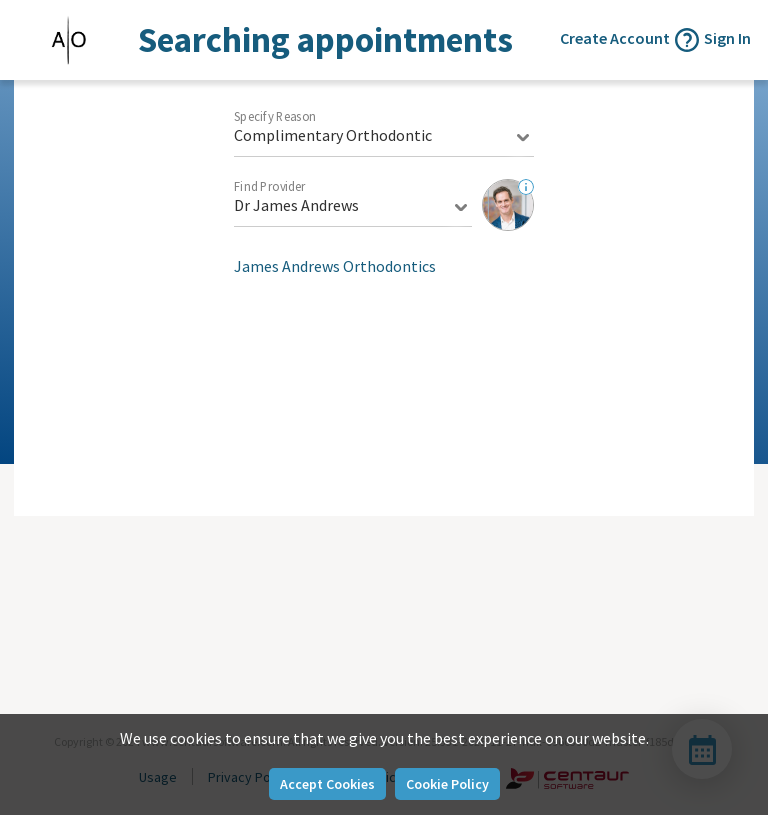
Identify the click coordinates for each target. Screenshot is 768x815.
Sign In (727, 38)
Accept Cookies (327, 784)
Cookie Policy (447, 784)
